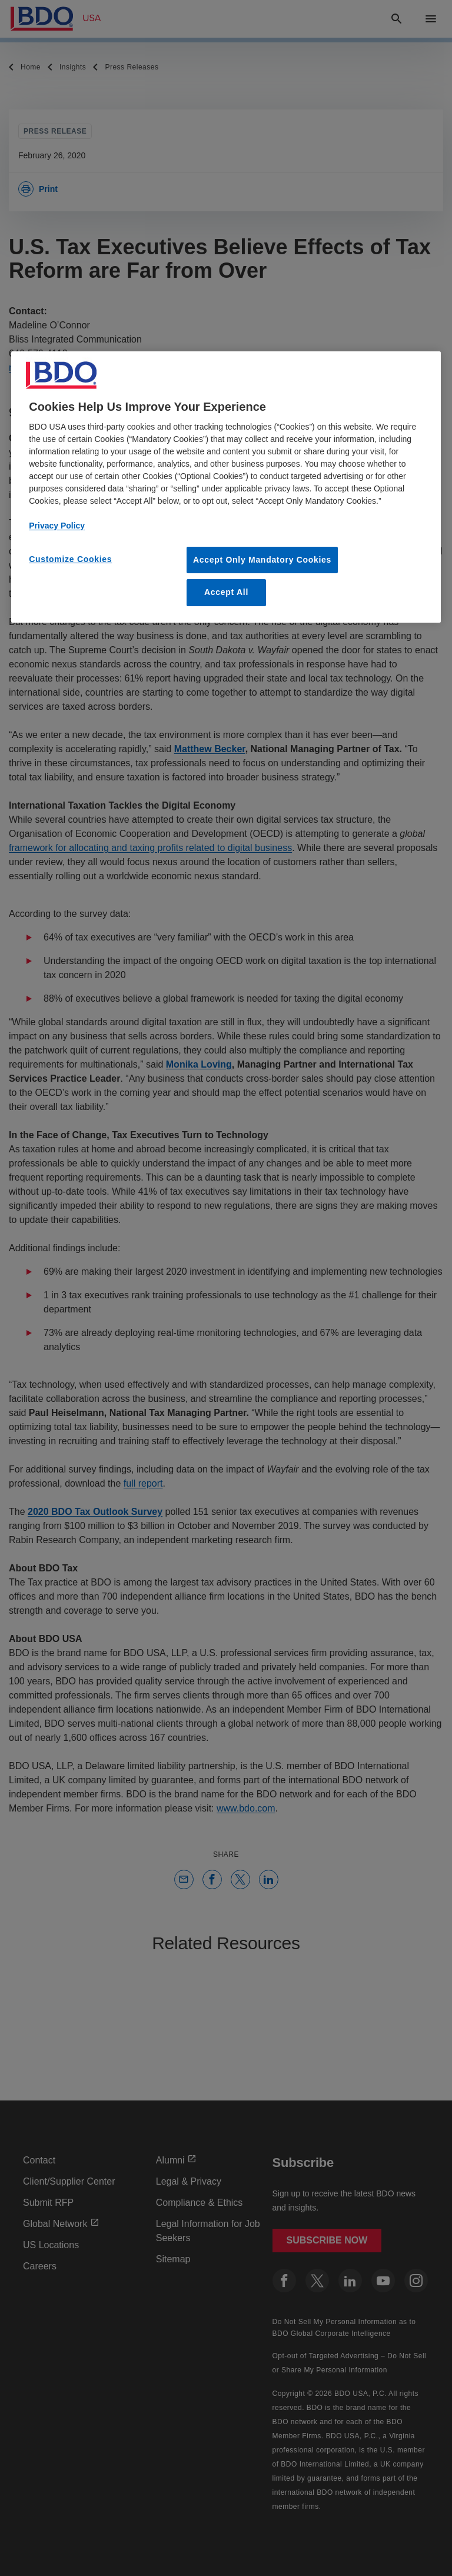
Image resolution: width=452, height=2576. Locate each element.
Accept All (226, 592)
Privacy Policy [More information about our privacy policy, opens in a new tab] (57, 525)
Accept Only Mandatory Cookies (262, 559)
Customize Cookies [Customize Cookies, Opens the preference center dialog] (70, 559)
